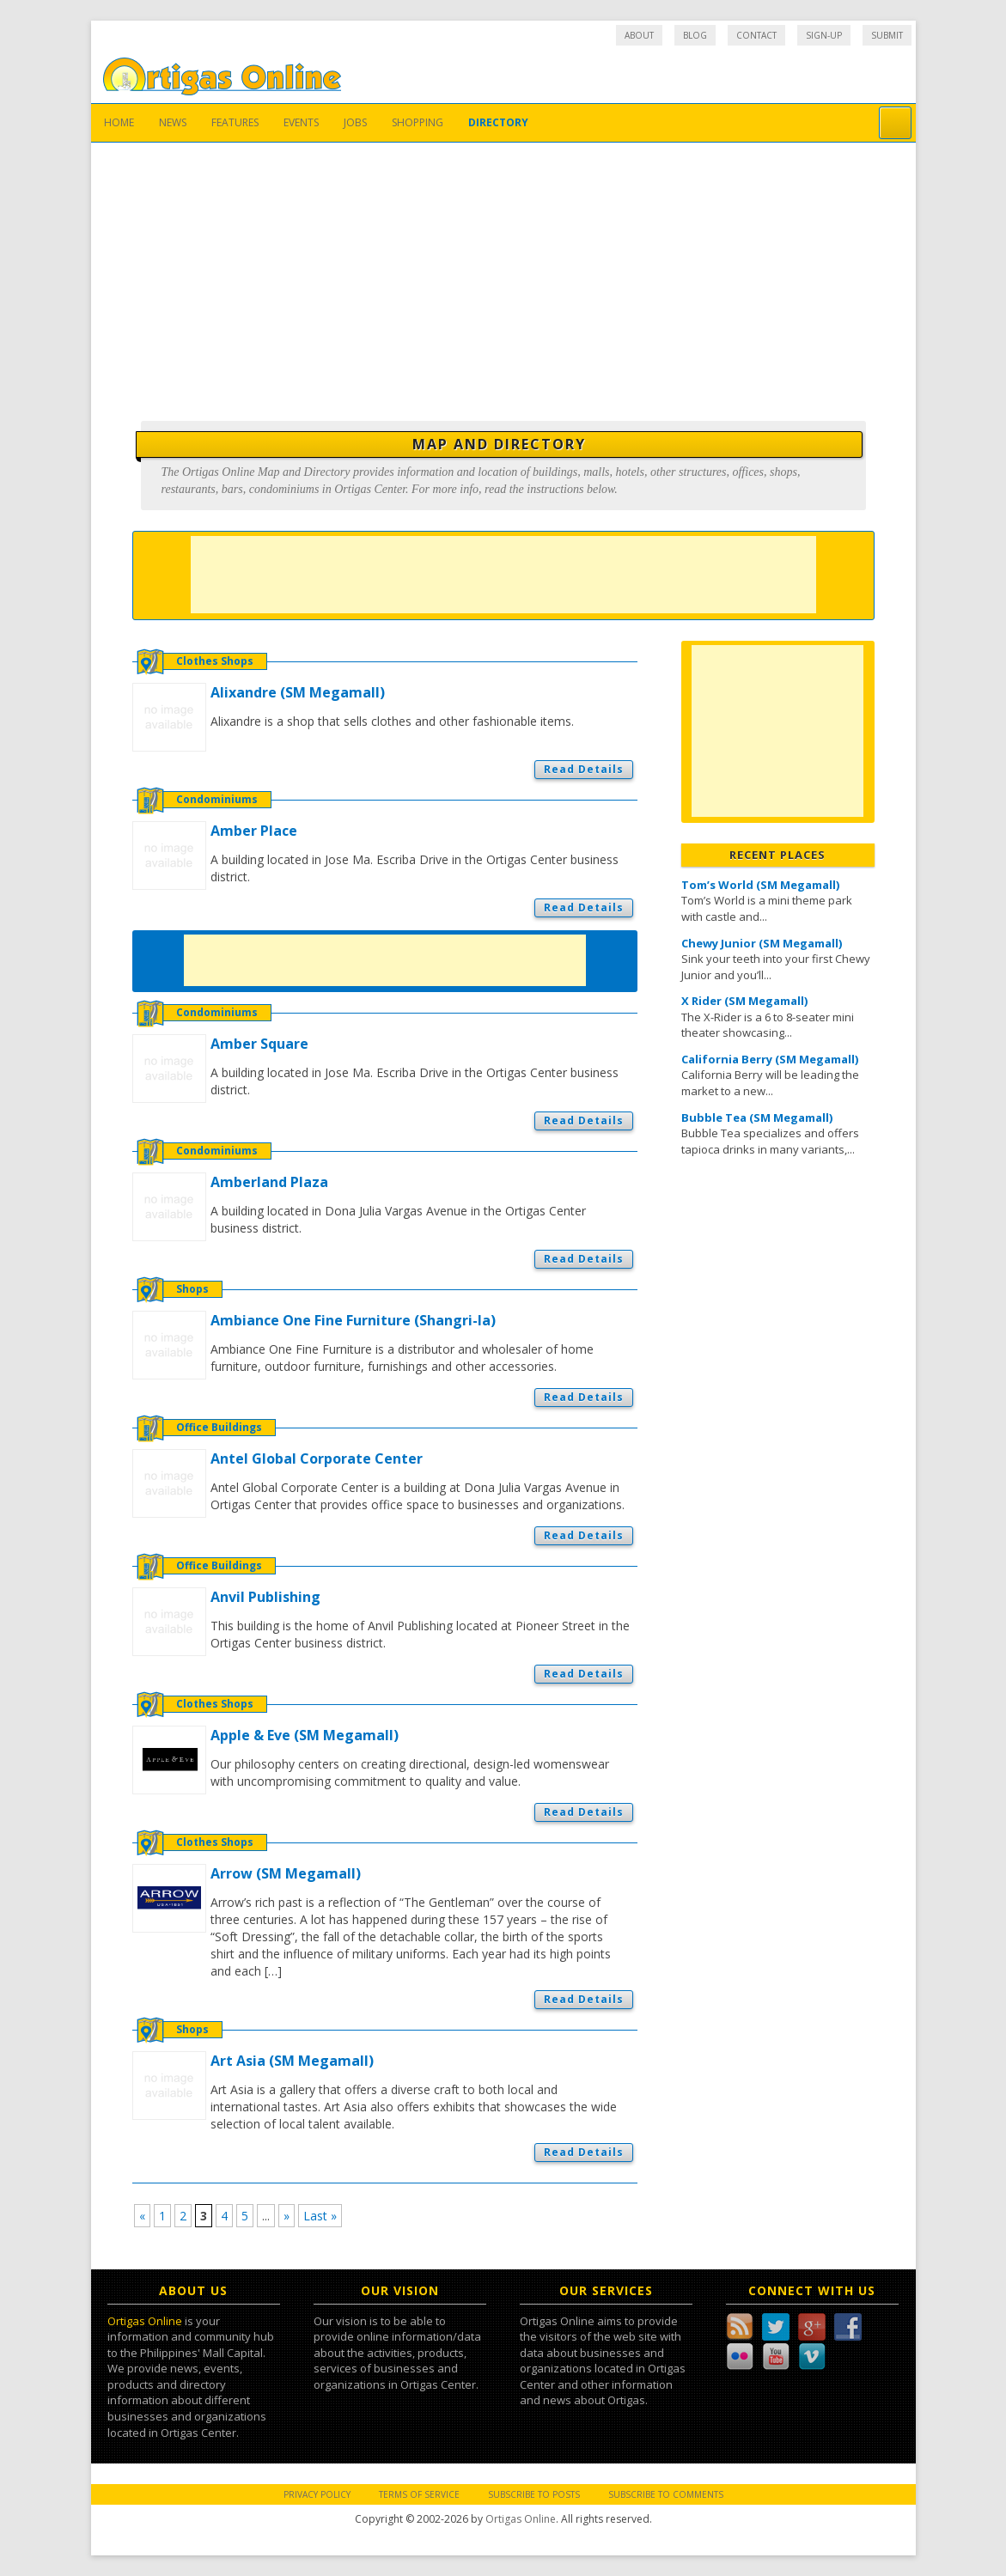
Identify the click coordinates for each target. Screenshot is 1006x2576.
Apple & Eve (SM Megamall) (304, 1735)
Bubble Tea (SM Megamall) (756, 1117)
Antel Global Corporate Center (316, 1458)
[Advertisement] (503, 271)
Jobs (355, 122)
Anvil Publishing (265, 1596)
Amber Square (259, 1043)
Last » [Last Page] (320, 2216)
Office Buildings (219, 1427)
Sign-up (824, 35)
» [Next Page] (287, 2216)
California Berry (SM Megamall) (769, 1059)
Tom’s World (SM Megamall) (760, 884)
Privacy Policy (317, 2494)
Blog (695, 35)
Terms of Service (419, 2494)
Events (301, 122)
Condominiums (217, 799)
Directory (498, 122)
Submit (887, 35)
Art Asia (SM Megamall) (292, 2060)
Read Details (584, 769)
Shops (192, 1289)
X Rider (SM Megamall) (744, 1000)
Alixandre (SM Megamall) (297, 692)
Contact (756, 35)
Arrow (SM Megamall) (285, 1873)
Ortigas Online (144, 2321)
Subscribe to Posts (534, 2494)
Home (119, 122)
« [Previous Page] (142, 2216)
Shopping (417, 122)
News (172, 122)
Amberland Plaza (269, 1181)
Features (235, 122)
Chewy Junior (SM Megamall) (761, 943)
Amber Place (253, 830)
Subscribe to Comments (665, 2494)
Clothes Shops (214, 661)
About (639, 35)
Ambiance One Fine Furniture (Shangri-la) (353, 1320)
